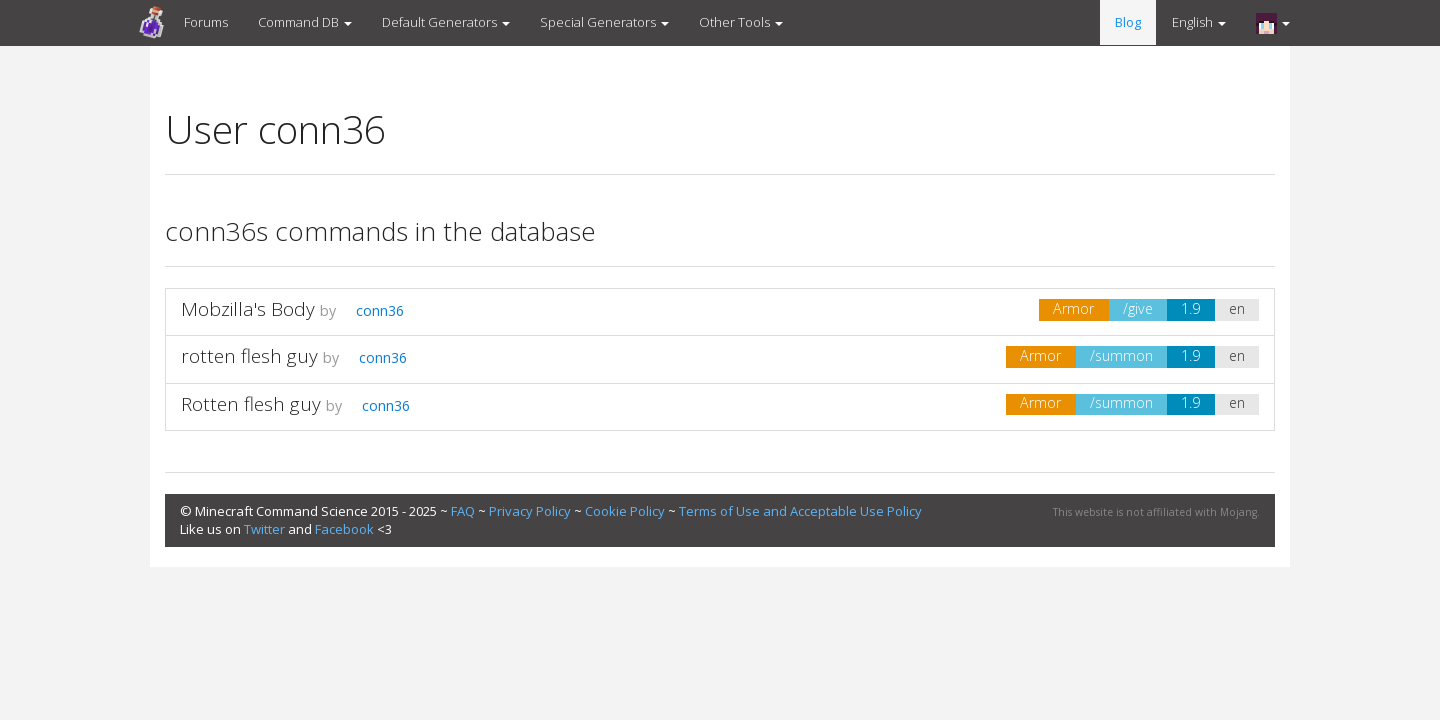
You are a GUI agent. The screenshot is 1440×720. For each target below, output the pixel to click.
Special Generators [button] (604, 22)
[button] (1273, 23)
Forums (206, 22)
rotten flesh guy (249, 356)
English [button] (1199, 22)
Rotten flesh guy (251, 404)
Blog (1128, 22)
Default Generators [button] (446, 22)
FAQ (463, 511)
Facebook (344, 529)
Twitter (264, 529)
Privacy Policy (530, 511)
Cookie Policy (625, 511)
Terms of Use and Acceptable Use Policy (800, 511)
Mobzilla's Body (248, 309)
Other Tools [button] (741, 22)
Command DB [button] (305, 22)
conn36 (372, 310)
